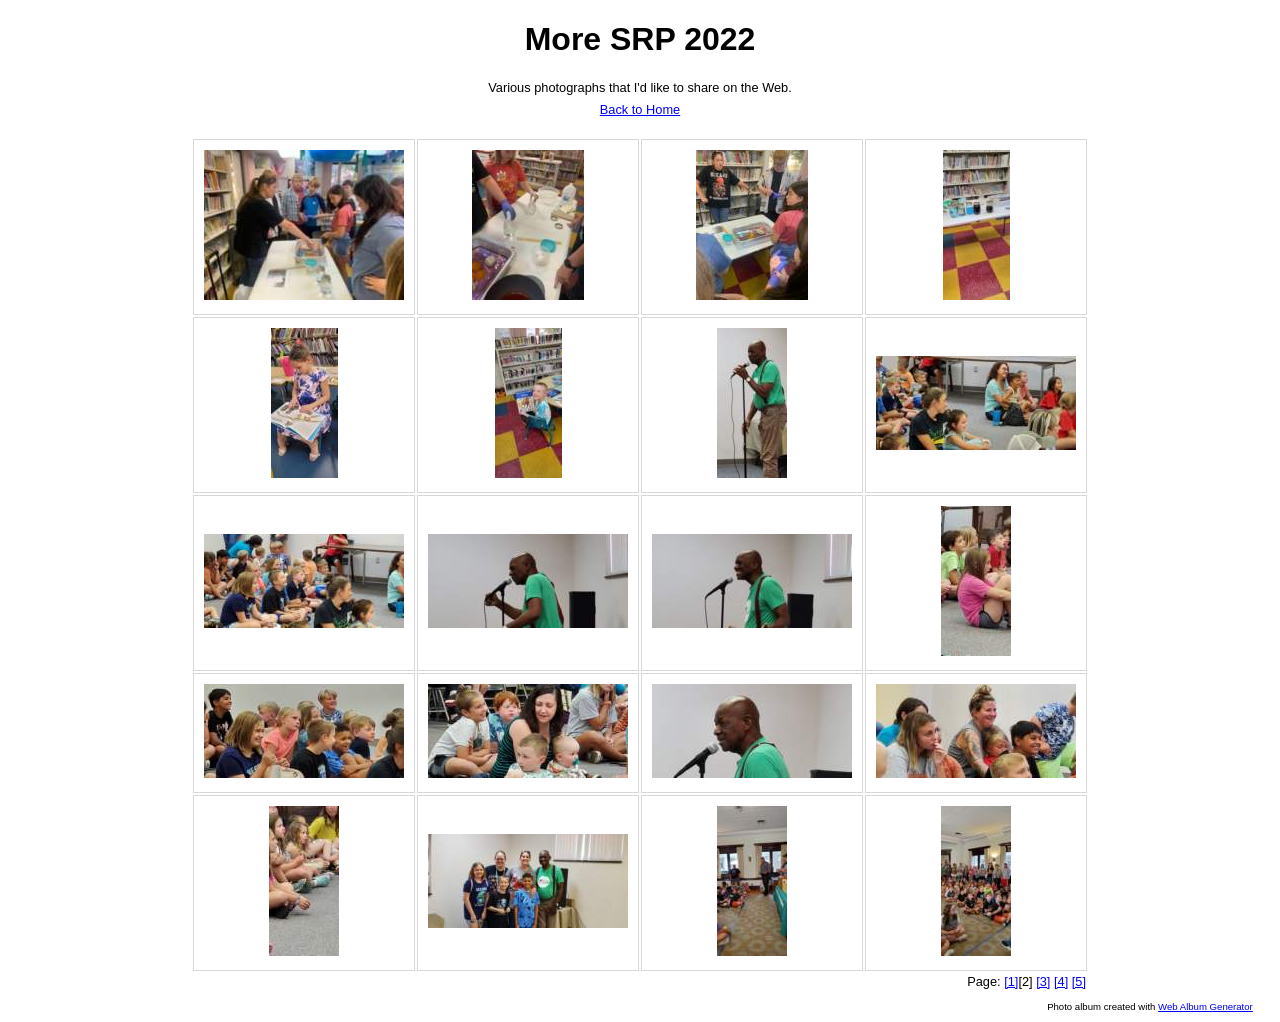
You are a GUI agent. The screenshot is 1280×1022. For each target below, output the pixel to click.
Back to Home (640, 109)
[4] (1061, 981)
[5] (1079, 981)
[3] (1043, 981)
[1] (1011, 981)
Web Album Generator (1205, 1006)
